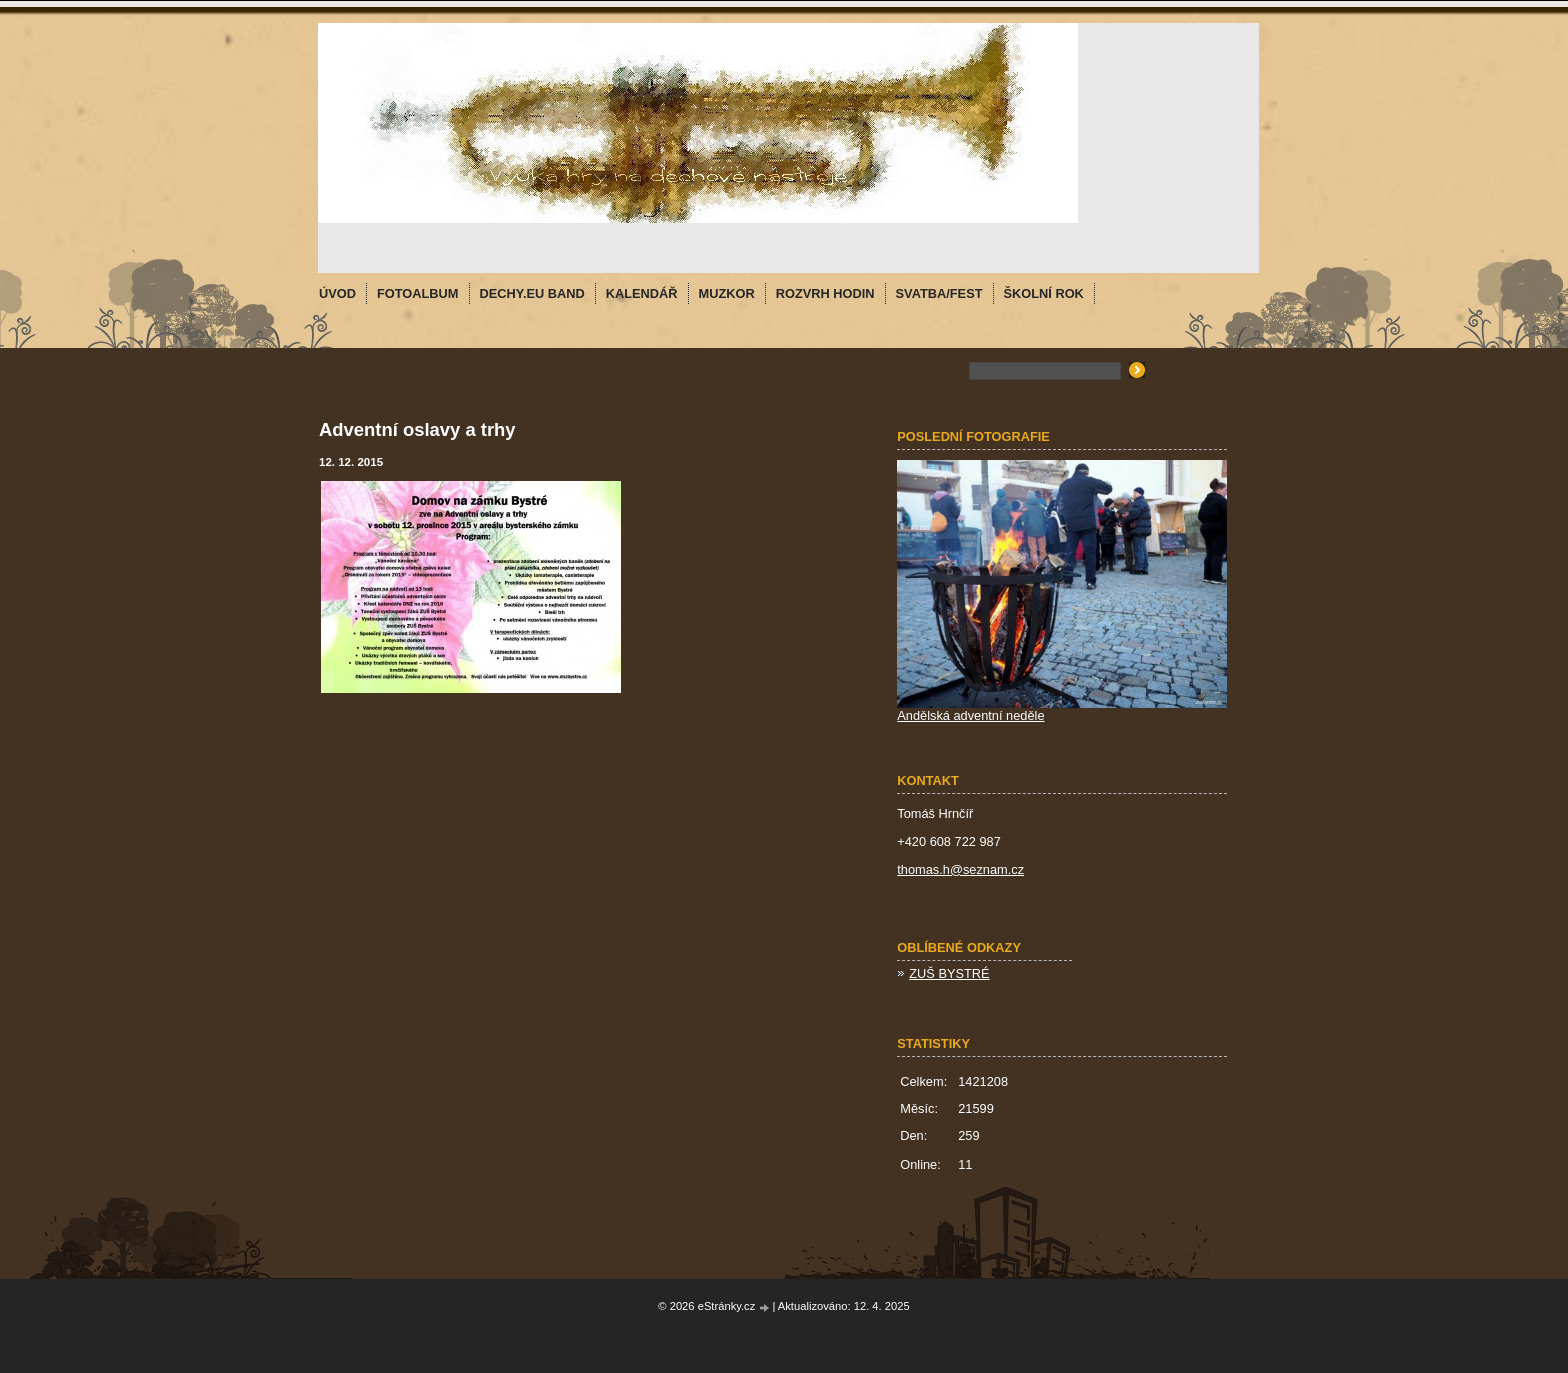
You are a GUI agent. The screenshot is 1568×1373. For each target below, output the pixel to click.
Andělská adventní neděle (970, 715)
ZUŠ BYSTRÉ (949, 973)
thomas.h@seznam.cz (960, 869)
